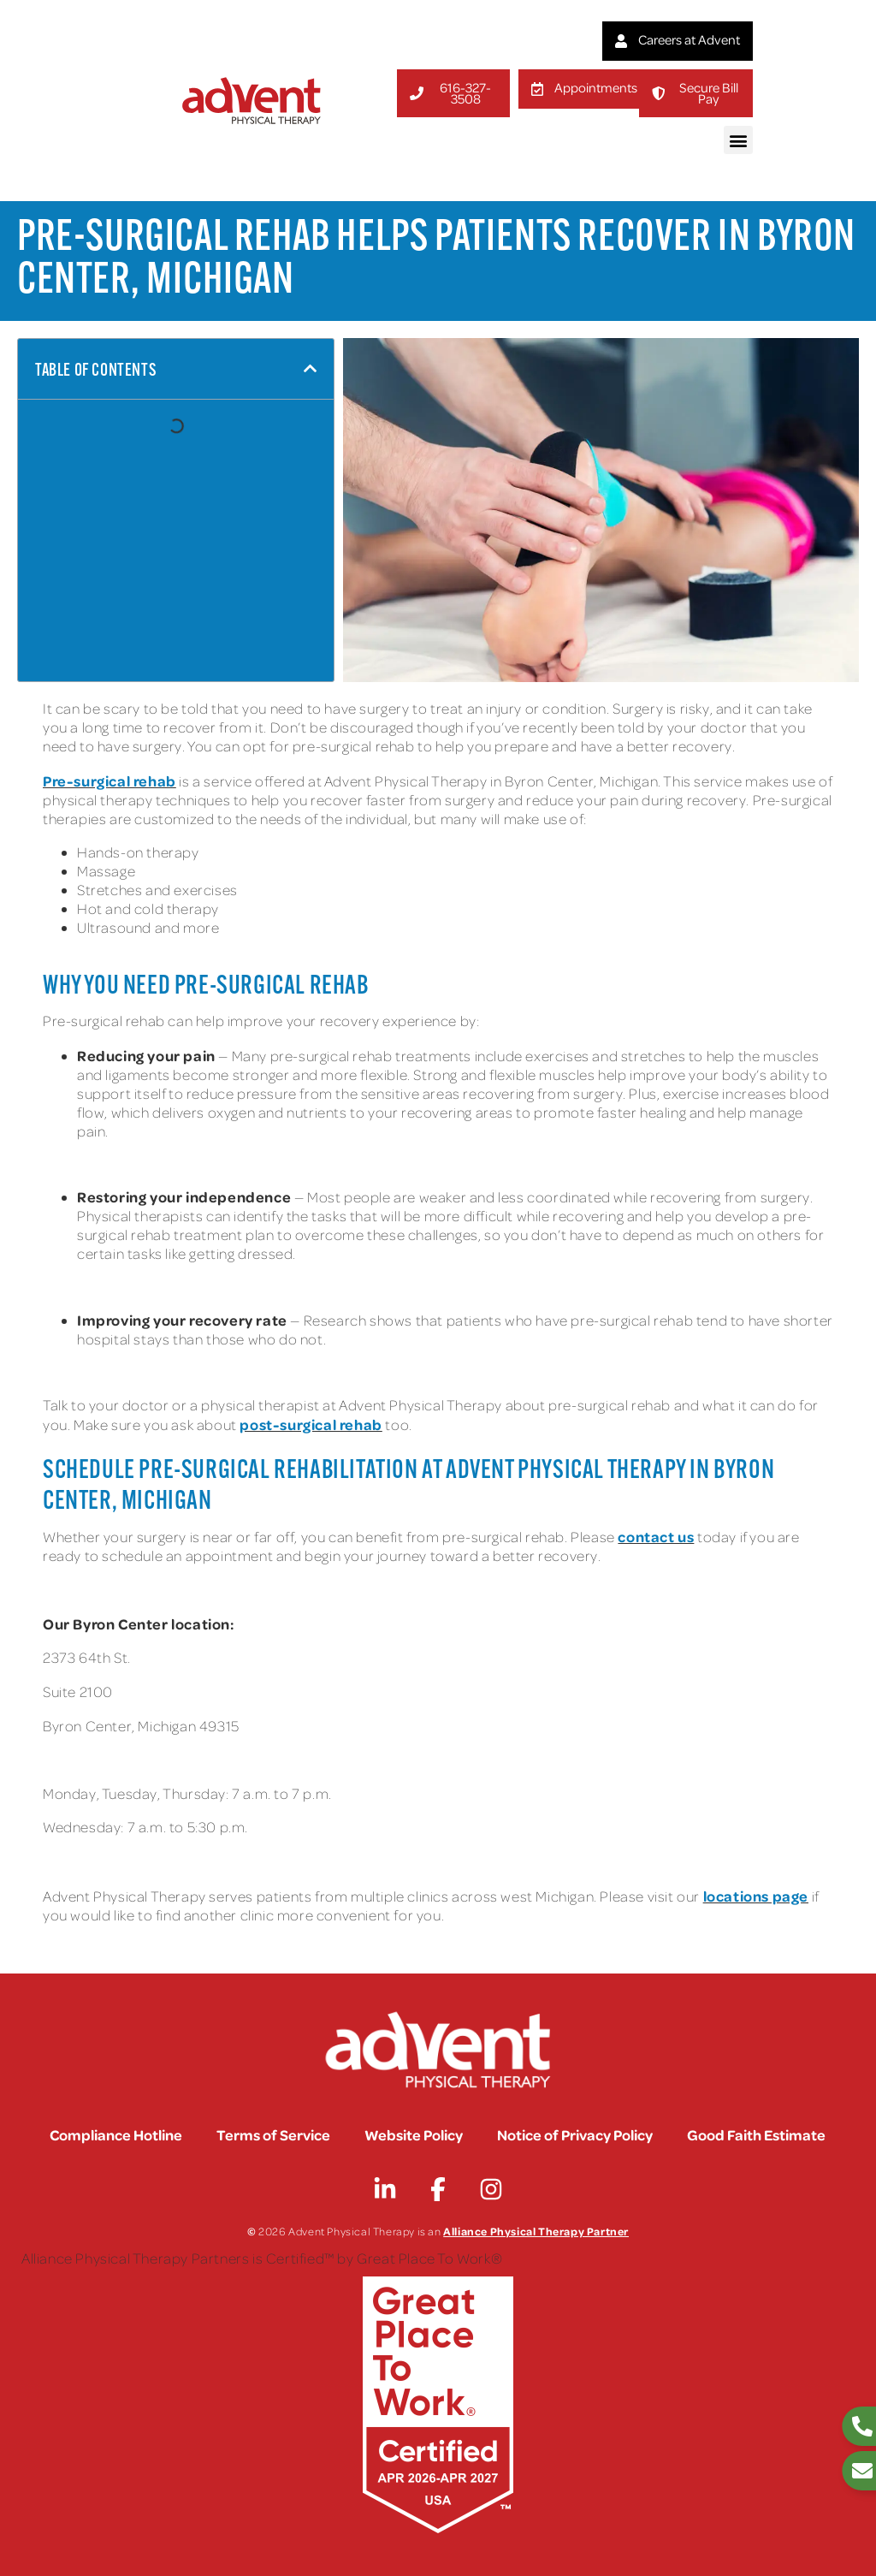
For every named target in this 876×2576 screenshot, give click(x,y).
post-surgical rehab (311, 1424)
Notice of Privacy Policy (575, 2134)
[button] (738, 140)
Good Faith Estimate (756, 2134)
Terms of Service (273, 2134)
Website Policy (413, 2134)
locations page (755, 1895)
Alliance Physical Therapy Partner (536, 2230)
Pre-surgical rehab (109, 780)
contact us (656, 1536)
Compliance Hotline (116, 2134)
